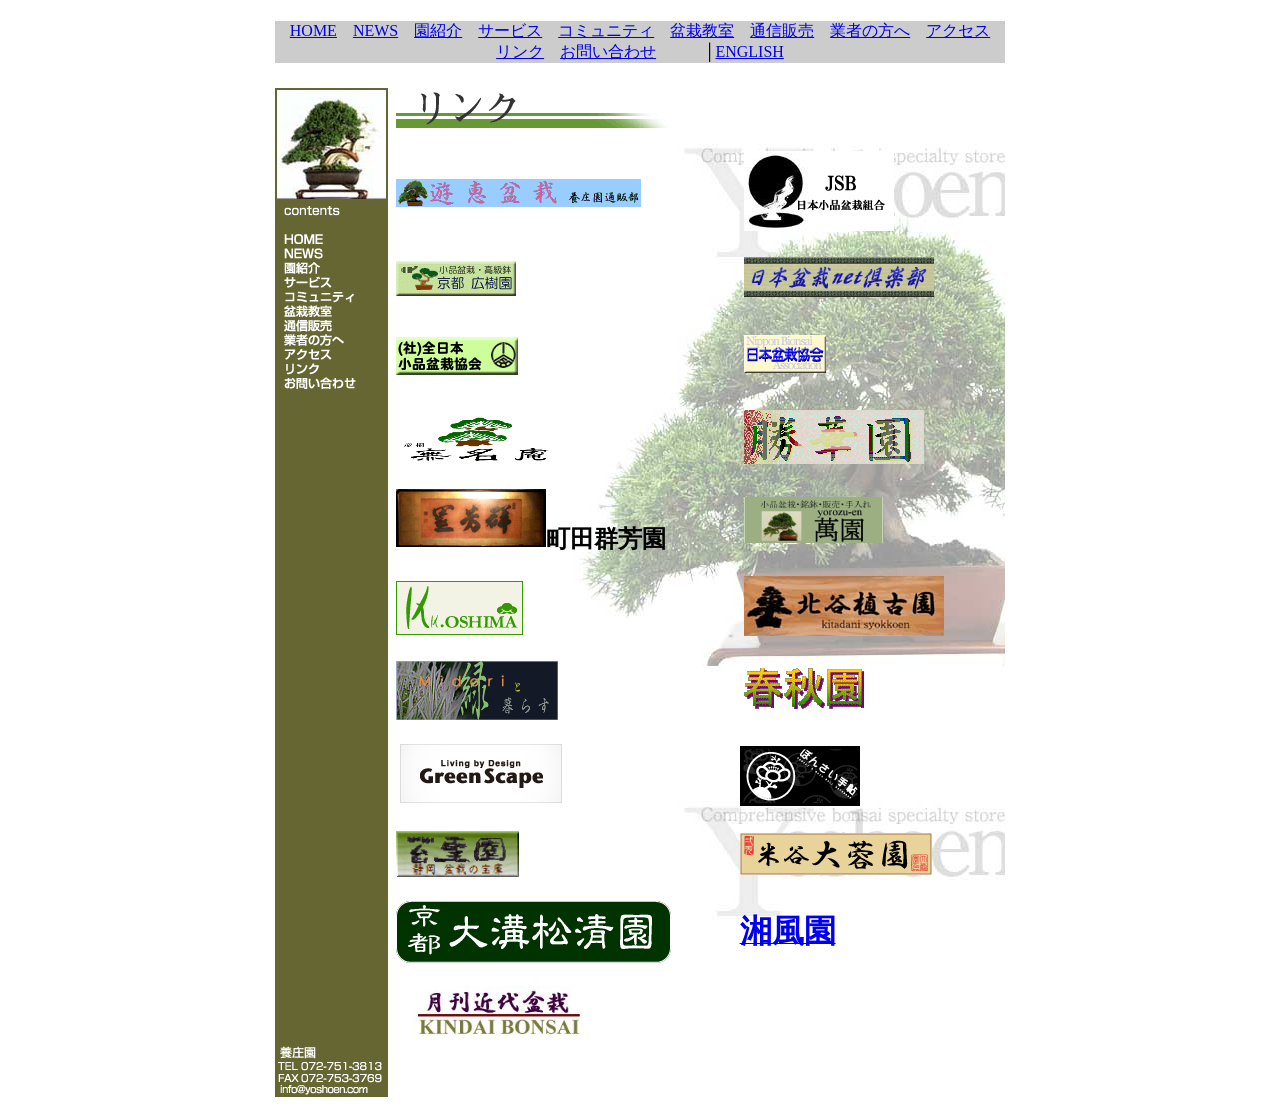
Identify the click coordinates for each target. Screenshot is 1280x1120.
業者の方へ (870, 30)
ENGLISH (749, 51)
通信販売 (782, 30)
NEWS (375, 30)
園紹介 (438, 30)
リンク (520, 51)
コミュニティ (606, 30)
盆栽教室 (702, 30)
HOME (313, 30)
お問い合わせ (608, 51)
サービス (510, 30)
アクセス (958, 30)
